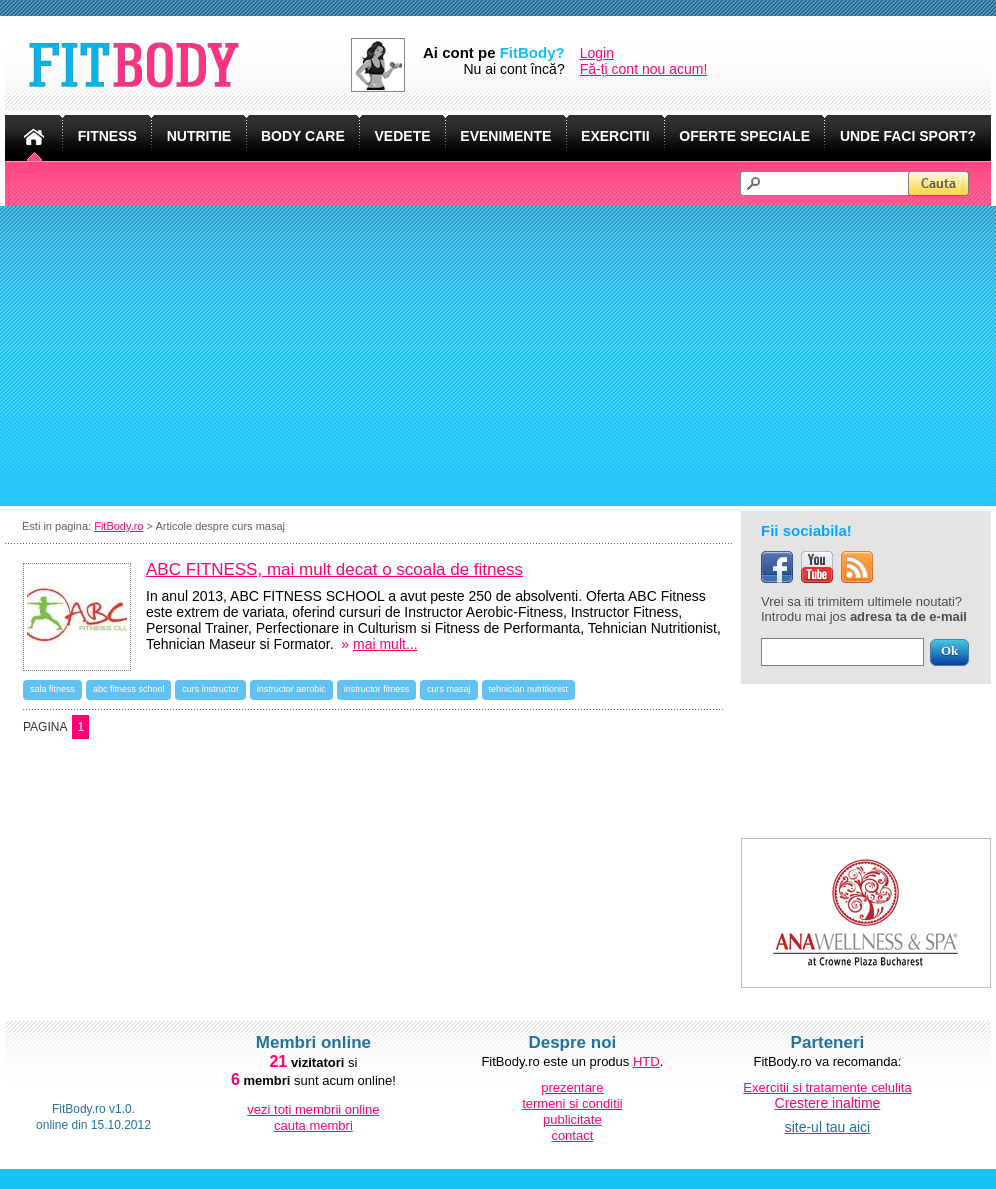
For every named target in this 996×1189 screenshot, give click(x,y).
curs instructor (210, 689)
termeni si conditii (572, 1103)
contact (572, 1135)
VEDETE (403, 136)
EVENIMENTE (505, 136)
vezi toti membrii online (313, 1109)
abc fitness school (129, 689)
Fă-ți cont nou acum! (644, 69)
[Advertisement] (498, 356)
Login (597, 53)
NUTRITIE (199, 136)
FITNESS (107, 136)
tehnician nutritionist (529, 689)
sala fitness (52, 689)
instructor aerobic (291, 689)
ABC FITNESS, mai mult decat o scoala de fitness (334, 569)
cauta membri (313, 1125)
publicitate (572, 1119)
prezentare (572, 1087)
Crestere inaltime (828, 1103)
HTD (646, 1061)
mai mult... (385, 644)
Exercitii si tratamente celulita (827, 1087)
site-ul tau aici (828, 1127)
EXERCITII (615, 136)
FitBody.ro (118, 526)
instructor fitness (377, 689)
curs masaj (449, 689)
